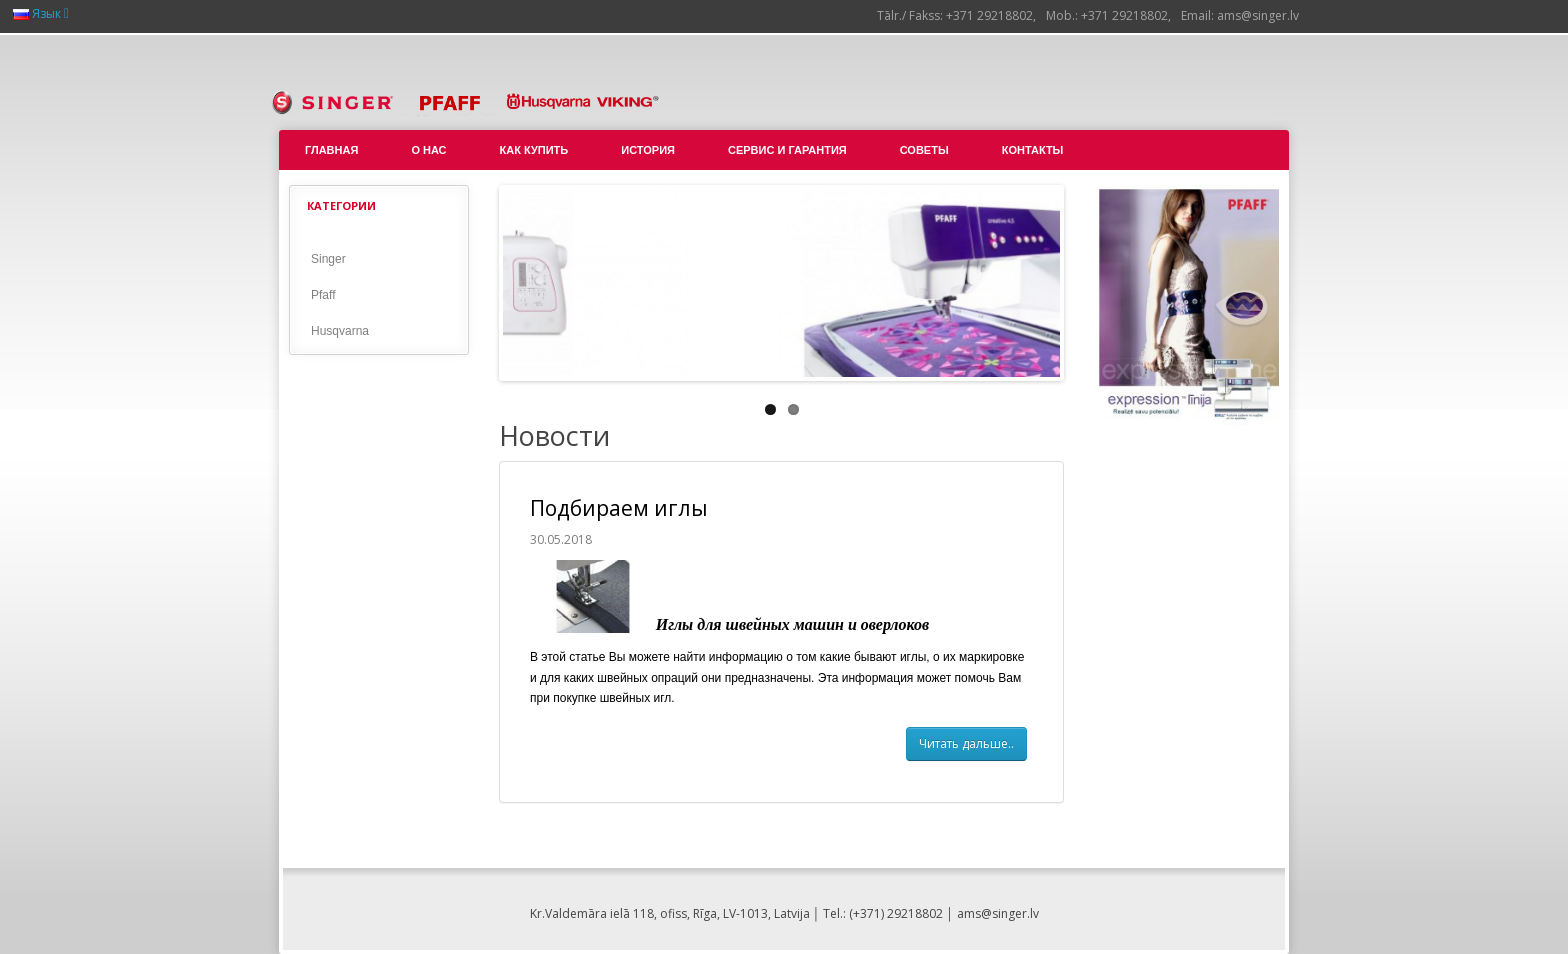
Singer (328, 259)
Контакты (1033, 150)
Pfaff (323, 295)
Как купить (534, 150)
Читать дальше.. (966, 743)
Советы (924, 150)
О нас (428, 150)
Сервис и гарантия (787, 150)
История (648, 150)
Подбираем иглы (619, 508)
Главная (331, 150)
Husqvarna (340, 331)
